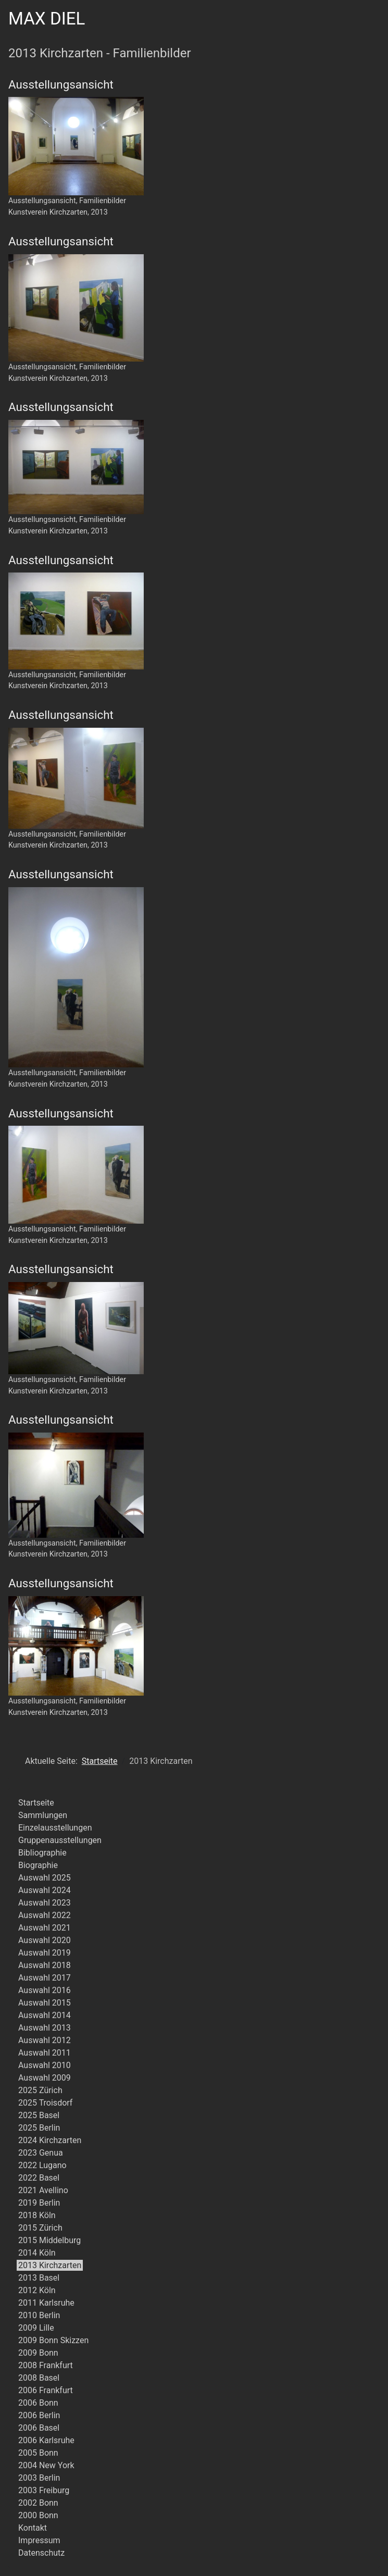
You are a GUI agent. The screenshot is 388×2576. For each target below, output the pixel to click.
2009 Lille (36, 2328)
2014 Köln (37, 2253)
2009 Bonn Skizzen (53, 2340)
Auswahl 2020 (44, 1940)
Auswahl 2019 (44, 1953)
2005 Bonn (38, 2453)
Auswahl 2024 (44, 1890)
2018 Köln (37, 2215)
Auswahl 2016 (44, 1990)
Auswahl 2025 (44, 1878)
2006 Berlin (39, 2415)
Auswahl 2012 (44, 2040)
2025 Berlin (39, 2128)
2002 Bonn (38, 2503)
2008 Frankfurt (45, 2365)
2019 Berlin (39, 2203)
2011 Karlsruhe (46, 2303)
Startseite (36, 1803)
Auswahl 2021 (44, 1928)
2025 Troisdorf (45, 2103)
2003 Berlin (39, 2478)
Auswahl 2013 (44, 2028)
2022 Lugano (42, 2165)
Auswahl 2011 (44, 2053)
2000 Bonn (38, 2515)
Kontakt (32, 2528)
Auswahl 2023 (44, 1903)
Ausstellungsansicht (61, 84)
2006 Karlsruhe (46, 2440)
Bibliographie (42, 1853)
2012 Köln (37, 2290)
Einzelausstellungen (55, 1828)
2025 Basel (38, 2115)
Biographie (38, 1865)
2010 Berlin (39, 2315)
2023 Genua (40, 2153)
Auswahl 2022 (44, 1915)
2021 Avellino (43, 2190)
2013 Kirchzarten (49, 2265)
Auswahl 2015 (44, 2003)
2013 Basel (38, 2278)
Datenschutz (41, 2553)
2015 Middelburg (49, 2240)
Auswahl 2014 (44, 2015)
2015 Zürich (40, 2228)
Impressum (39, 2540)
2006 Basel (38, 2428)
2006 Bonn (38, 2403)
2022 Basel (38, 2178)
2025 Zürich (40, 2090)
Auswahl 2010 (44, 2065)
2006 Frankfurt (45, 2390)
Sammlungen (42, 1815)
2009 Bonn (38, 2353)
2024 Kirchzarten (49, 2140)
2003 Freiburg (43, 2490)
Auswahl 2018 (44, 1965)
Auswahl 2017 (44, 1978)
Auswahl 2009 (44, 2078)
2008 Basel (38, 2378)
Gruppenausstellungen (60, 1840)
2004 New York (46, 2465)
